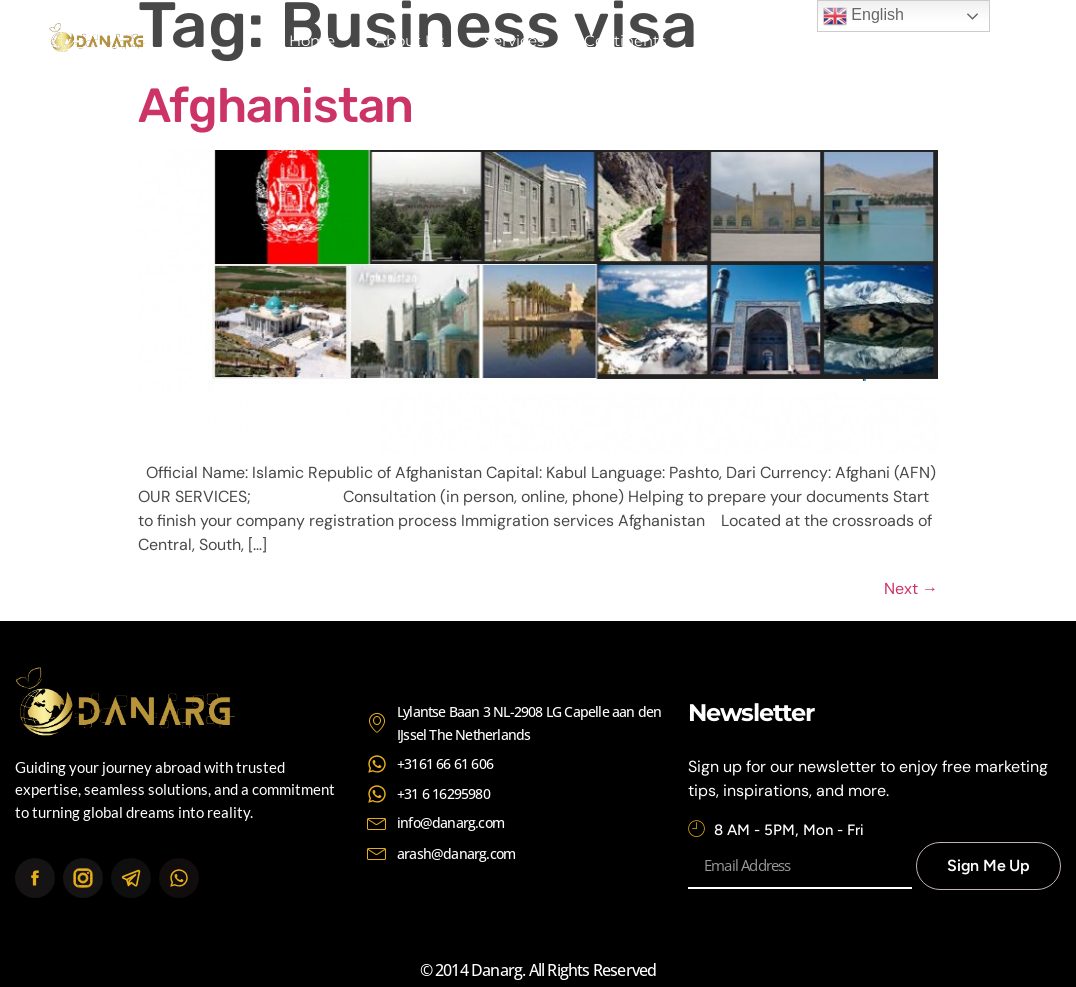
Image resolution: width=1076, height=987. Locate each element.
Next (911, 588)
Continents (625, 40)
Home (312, 40)
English (863, 16)
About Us (409, 40)
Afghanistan (275, 105)
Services (514, 40)
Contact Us (747, 40)
